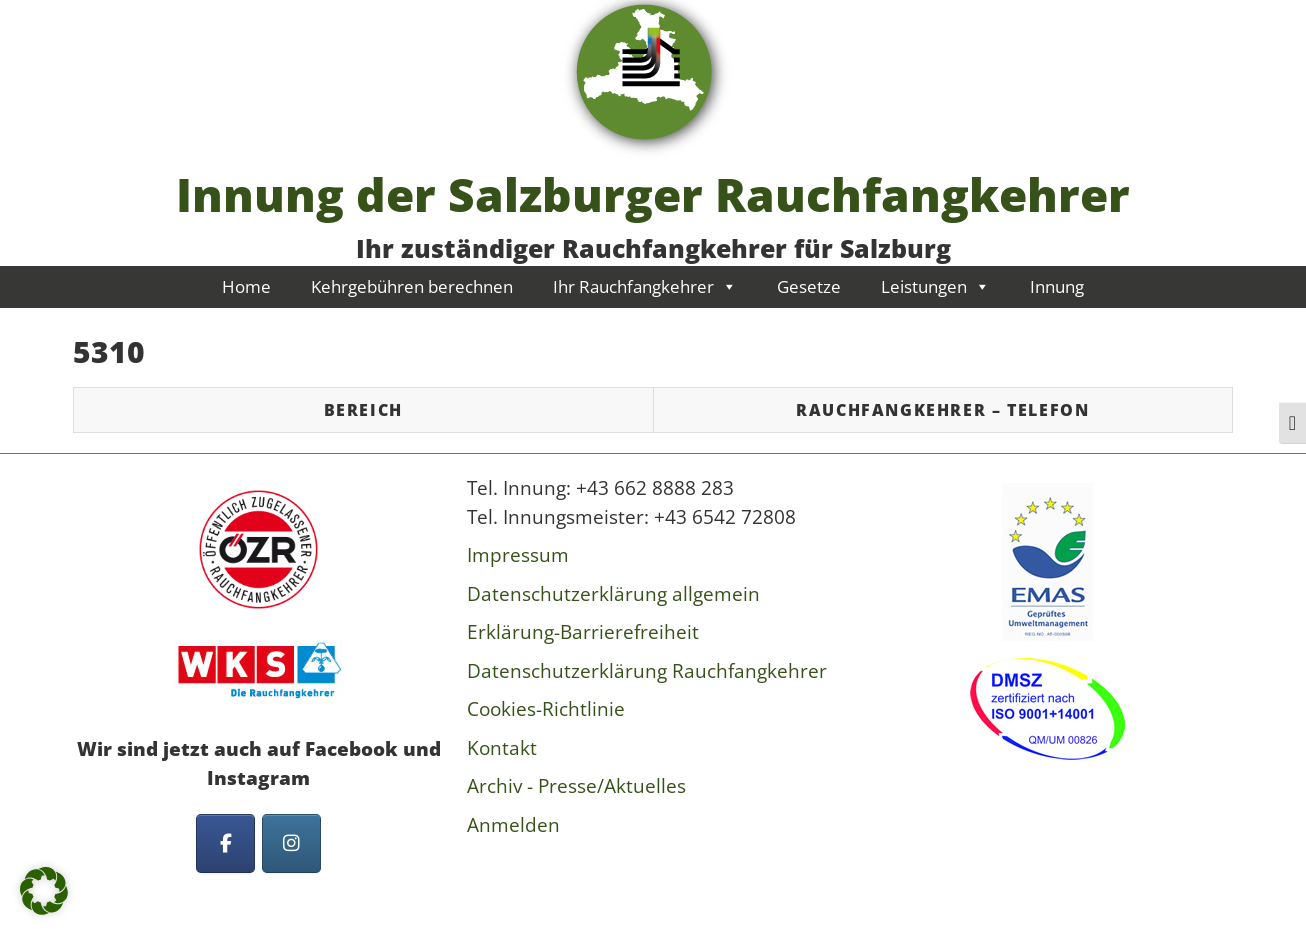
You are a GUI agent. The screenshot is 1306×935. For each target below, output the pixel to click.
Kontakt (502, 748)
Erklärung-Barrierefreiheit (583, 632)
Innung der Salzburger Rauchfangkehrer (653, 194)
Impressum (518, 555)
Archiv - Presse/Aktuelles (576, 786)
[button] (44, 891)
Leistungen (935, 286)
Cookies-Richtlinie (546, 709)
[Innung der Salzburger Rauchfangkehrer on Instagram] (291, 843)
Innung (1057, 286)
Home (246, 286)
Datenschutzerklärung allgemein (613, 594)
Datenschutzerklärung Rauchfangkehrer (647, 671)
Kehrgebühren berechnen (412, 286)
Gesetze (809, 286)
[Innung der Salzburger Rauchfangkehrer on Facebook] (225, 843)
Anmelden (513, 825)
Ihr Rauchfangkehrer (645, 286)
